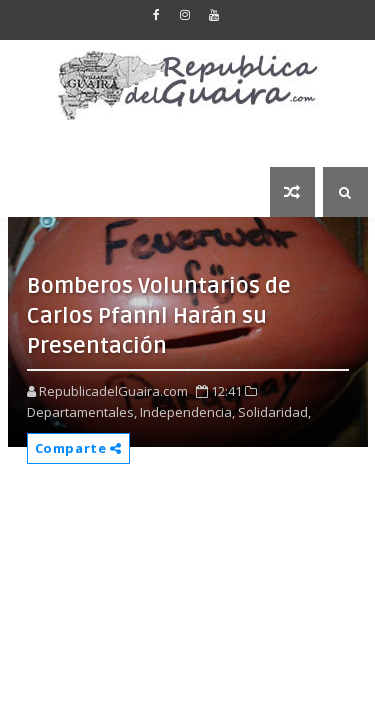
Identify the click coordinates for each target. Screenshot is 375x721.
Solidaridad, (274, 412)
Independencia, (187, 412)
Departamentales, (82, 412)
